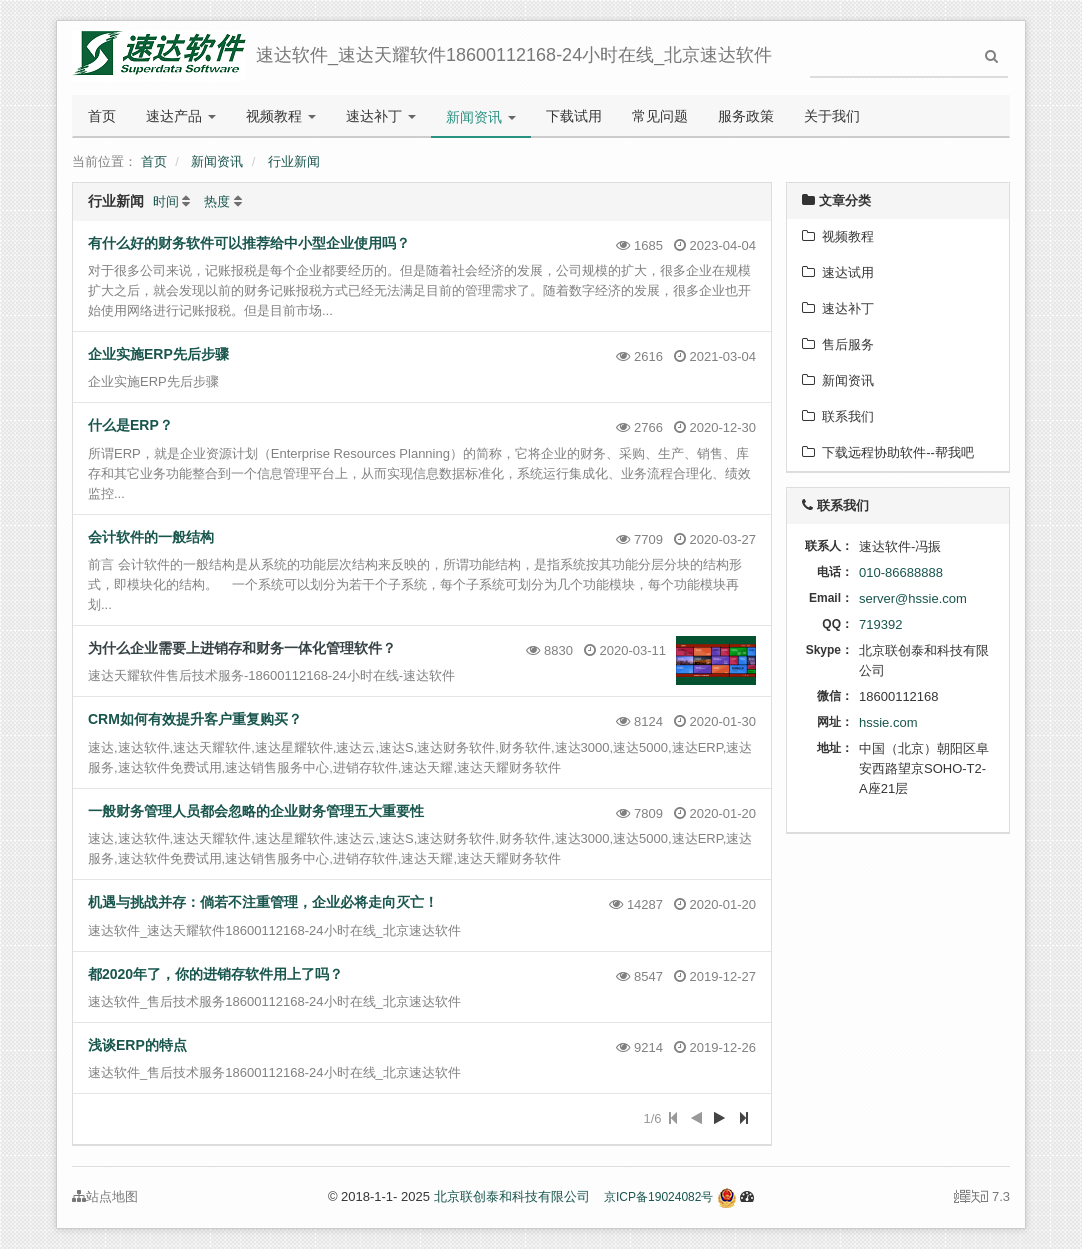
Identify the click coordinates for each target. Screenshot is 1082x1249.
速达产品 (181, 116)
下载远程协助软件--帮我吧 (888, 452)
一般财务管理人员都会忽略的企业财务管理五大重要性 (256, 811)
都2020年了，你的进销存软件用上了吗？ (215, 974)
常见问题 (660, 116)
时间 (166, 201)
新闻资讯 (481, 117)
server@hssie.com (913, 598)
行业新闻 (294, 161)
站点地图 (105, 1196)
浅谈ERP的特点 (137, 1045)
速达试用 (838, 272)
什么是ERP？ (130, 425)
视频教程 (281, 116)
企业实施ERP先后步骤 (158, 354)
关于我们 (832, 116)
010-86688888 (901, 572)
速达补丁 (381, 116)
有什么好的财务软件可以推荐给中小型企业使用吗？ (249, 243)
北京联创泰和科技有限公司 (512, 1196)
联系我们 (838, 416)
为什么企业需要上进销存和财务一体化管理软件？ (242, 648)
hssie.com (888, 722)
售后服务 (838, 344)
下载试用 (574, 116)
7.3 (982, 1198)
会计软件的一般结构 (151, 537)
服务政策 (746, 116)
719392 (880, 624)
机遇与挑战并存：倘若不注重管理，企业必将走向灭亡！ (263, 902)
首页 (102, 116)
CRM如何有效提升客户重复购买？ (195, 719)
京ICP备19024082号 (658, 1197)
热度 (217, 201)
